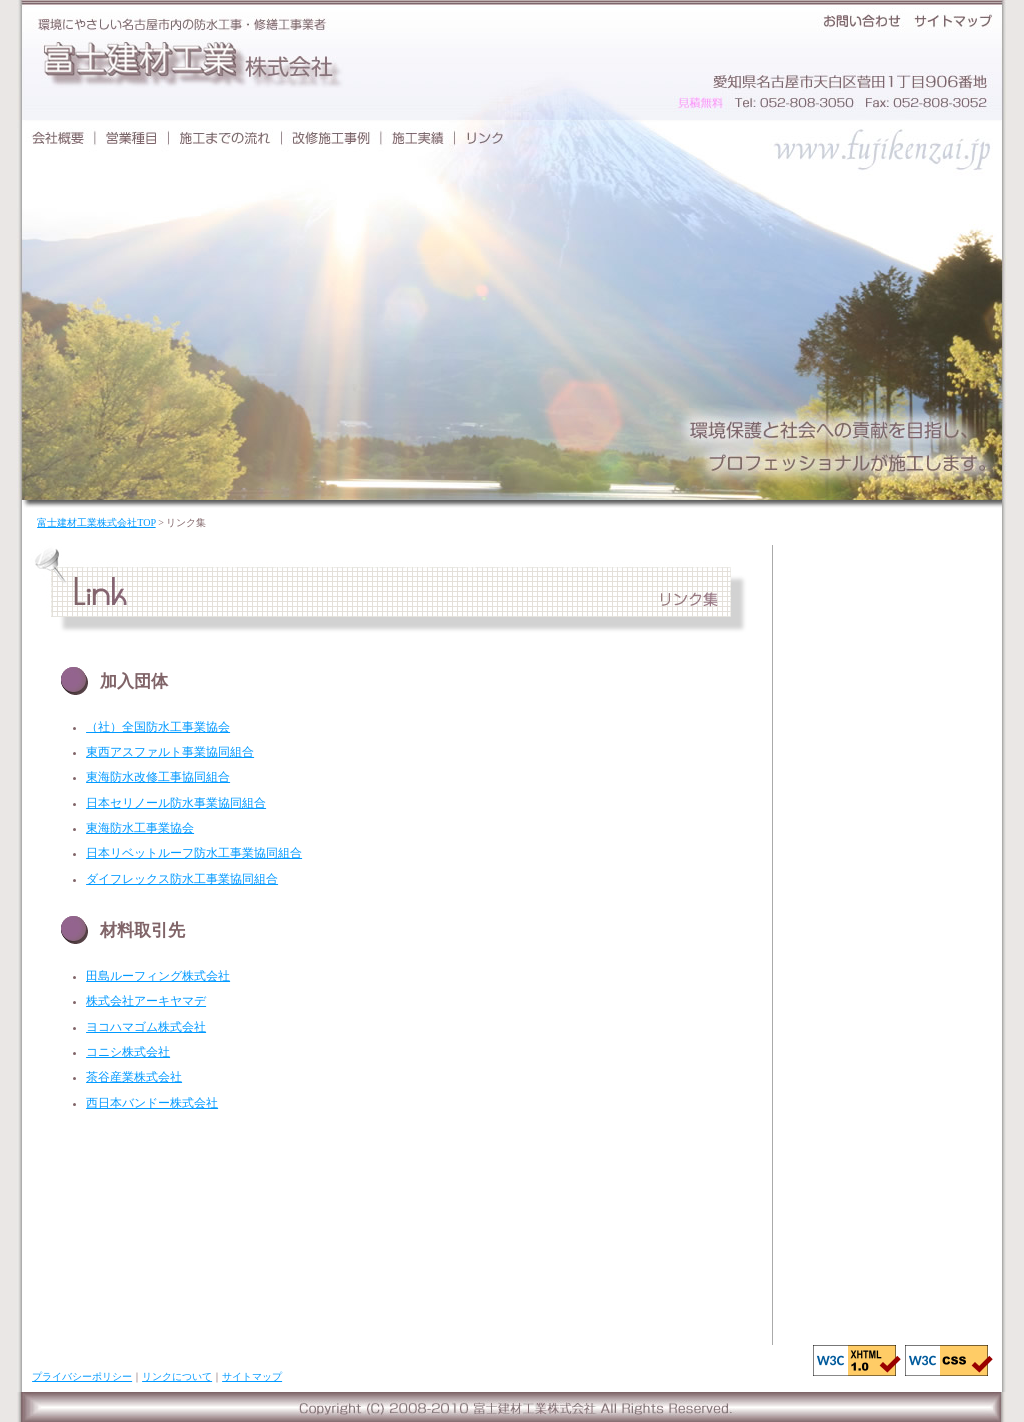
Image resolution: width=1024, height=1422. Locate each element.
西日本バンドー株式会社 (152, 1103)
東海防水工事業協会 (140, 828)
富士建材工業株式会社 (187, 62)
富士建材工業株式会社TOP (96, 522)
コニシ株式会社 (128, 1052)
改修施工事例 (331, 137)
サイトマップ (954, 20)
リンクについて (177, 1376)
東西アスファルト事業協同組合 (170, 752)
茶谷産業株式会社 (134, 1077)
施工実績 (418, 137)
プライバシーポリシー (82, 1376)
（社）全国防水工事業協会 (158, 727)
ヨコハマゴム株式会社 (146, 1027)
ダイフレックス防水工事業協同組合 (182, 879)
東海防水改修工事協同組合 (158, 777)
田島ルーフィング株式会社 (158, 976)
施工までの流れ (225, 137)
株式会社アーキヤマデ (146, 1001)
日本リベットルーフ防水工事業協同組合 (194, 853)
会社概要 (56, 137)
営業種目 (132, 137)
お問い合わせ (862, 20)
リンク (485, 137)
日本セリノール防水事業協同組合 (176, 803)
